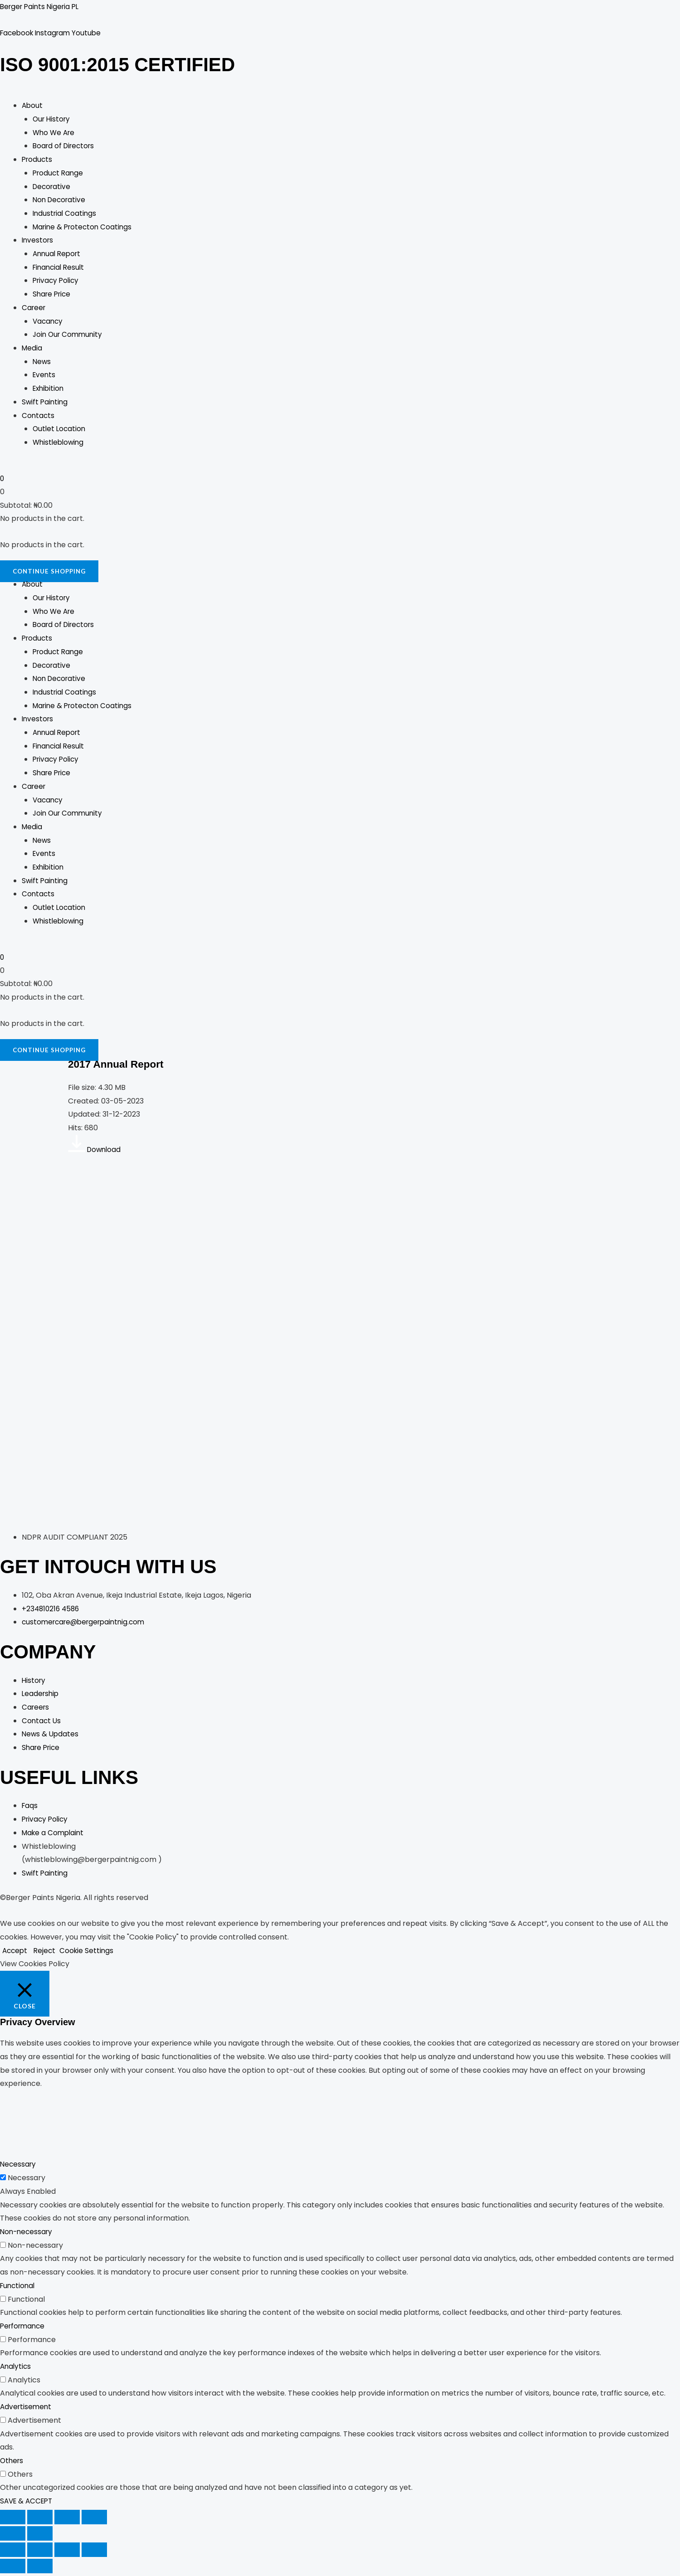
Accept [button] (15, 1953)
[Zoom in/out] (12, 2520)
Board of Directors (65, 147)
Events (45, 376)
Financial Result (60, 268)
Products (38, 161)
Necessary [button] (19, 2167)
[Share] (67, 2520)
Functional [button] (18, 2288)
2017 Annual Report (123, 1066)
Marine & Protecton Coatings (84, 228)
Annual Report (58, 255)
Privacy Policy (57, 282)
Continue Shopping (51, 573)
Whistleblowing (60, 443)
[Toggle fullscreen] (40, 2520)
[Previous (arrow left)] (12, 2536)
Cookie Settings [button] (89, 1953)
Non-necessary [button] (27, 2234)
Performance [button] (24, 2328)
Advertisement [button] (26, 2409)
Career (34, 309)
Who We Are (55, 134)
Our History (53, 120)
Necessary (26, 2180)
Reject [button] (46, 1953)
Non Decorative (60, 201)
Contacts (38, 417)
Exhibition (49, 389)
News (42, 363)
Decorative (53, 188)
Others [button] (12, 2463)
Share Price (53, 295)
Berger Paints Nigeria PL (42, 6)
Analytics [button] (16, 2369)
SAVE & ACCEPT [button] (28, 2503)
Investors (38, 241)
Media (32, 349)
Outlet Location (60, 430)
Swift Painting (45, 403)
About (33, 107)
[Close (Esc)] (94, 2520)
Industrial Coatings (66, 214)
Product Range (59, 174)
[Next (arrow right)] (40, 2536)
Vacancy (48, 322)
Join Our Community (69, 336)
